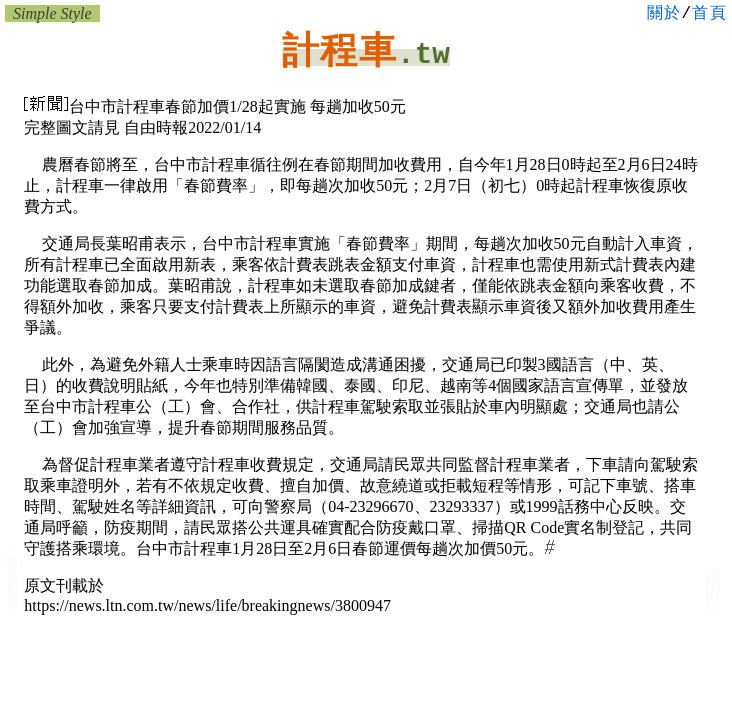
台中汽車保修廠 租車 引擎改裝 (13, 583)
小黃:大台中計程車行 (13, 565)
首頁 (709, 14)
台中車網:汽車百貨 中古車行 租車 (13, 604)
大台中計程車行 (712, 611)
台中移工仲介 (713, 591)
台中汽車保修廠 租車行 (13, 593)
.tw (423, 55)
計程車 (339, 50)
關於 (664, 14)
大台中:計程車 (13, 556)
